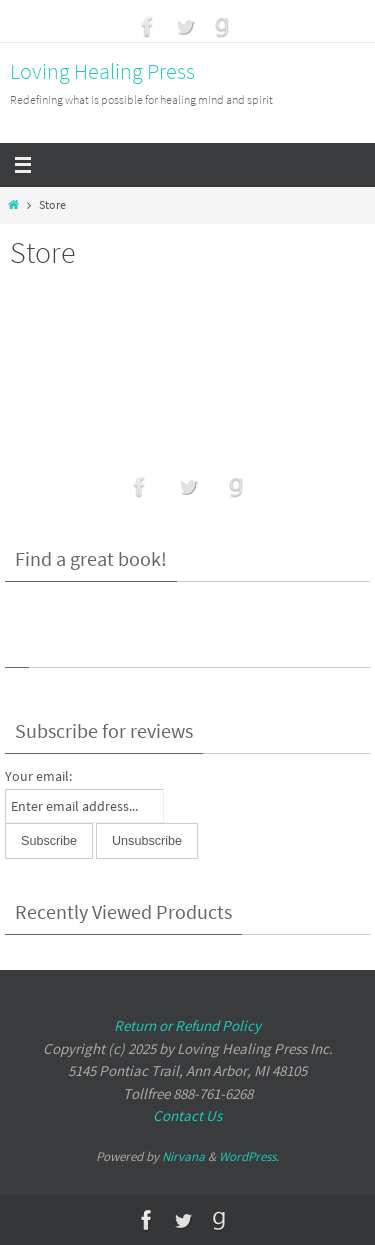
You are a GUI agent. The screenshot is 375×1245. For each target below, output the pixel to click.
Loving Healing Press (102, 71)
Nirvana (183, 1156)
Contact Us (187, 1115)
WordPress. (249, 1156)
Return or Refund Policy (187, 1025)
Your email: (38, 776)
